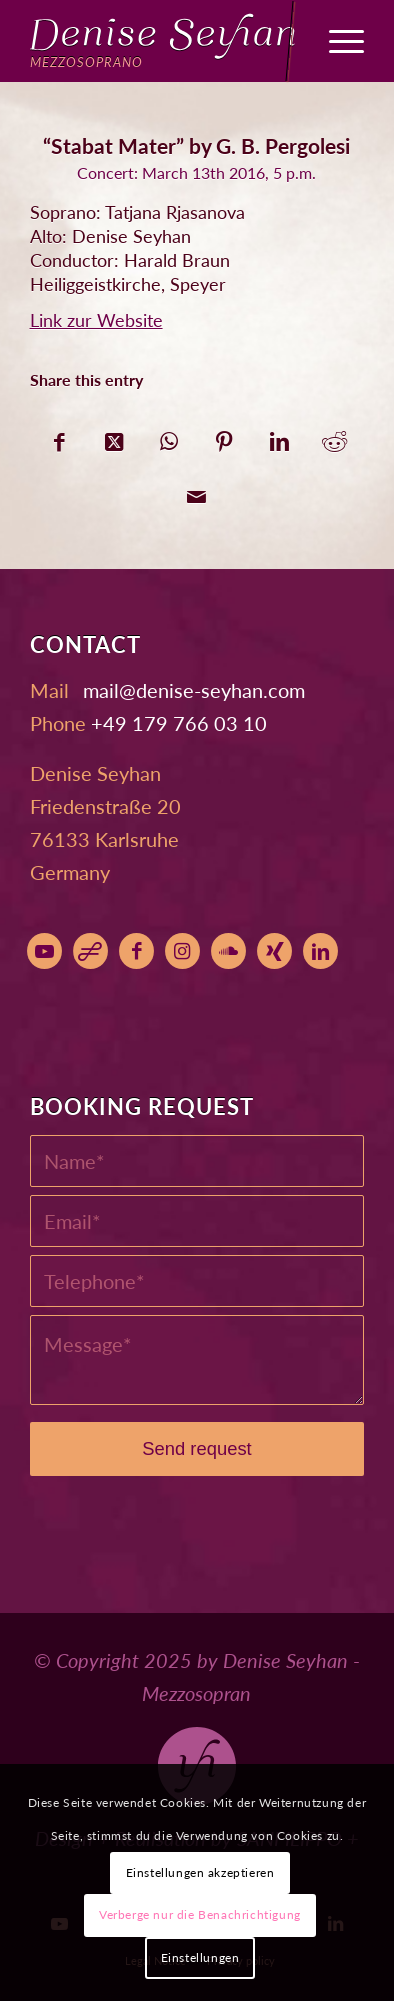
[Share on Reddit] (334, 436)
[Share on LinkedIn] (279, 436)
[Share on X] (114, 436)
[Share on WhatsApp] (169, 436)
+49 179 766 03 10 (179, 723)
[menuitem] (336, 41)
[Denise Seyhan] (164, 41)
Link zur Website (96, 320)
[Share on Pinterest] (224, 436)
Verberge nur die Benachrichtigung (200, 1914)
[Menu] (336, 41)
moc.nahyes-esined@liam (194, 690)
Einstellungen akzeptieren (200, 1872)
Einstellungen (200, 1957)
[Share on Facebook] (59, 436)
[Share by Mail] (196, 491)
